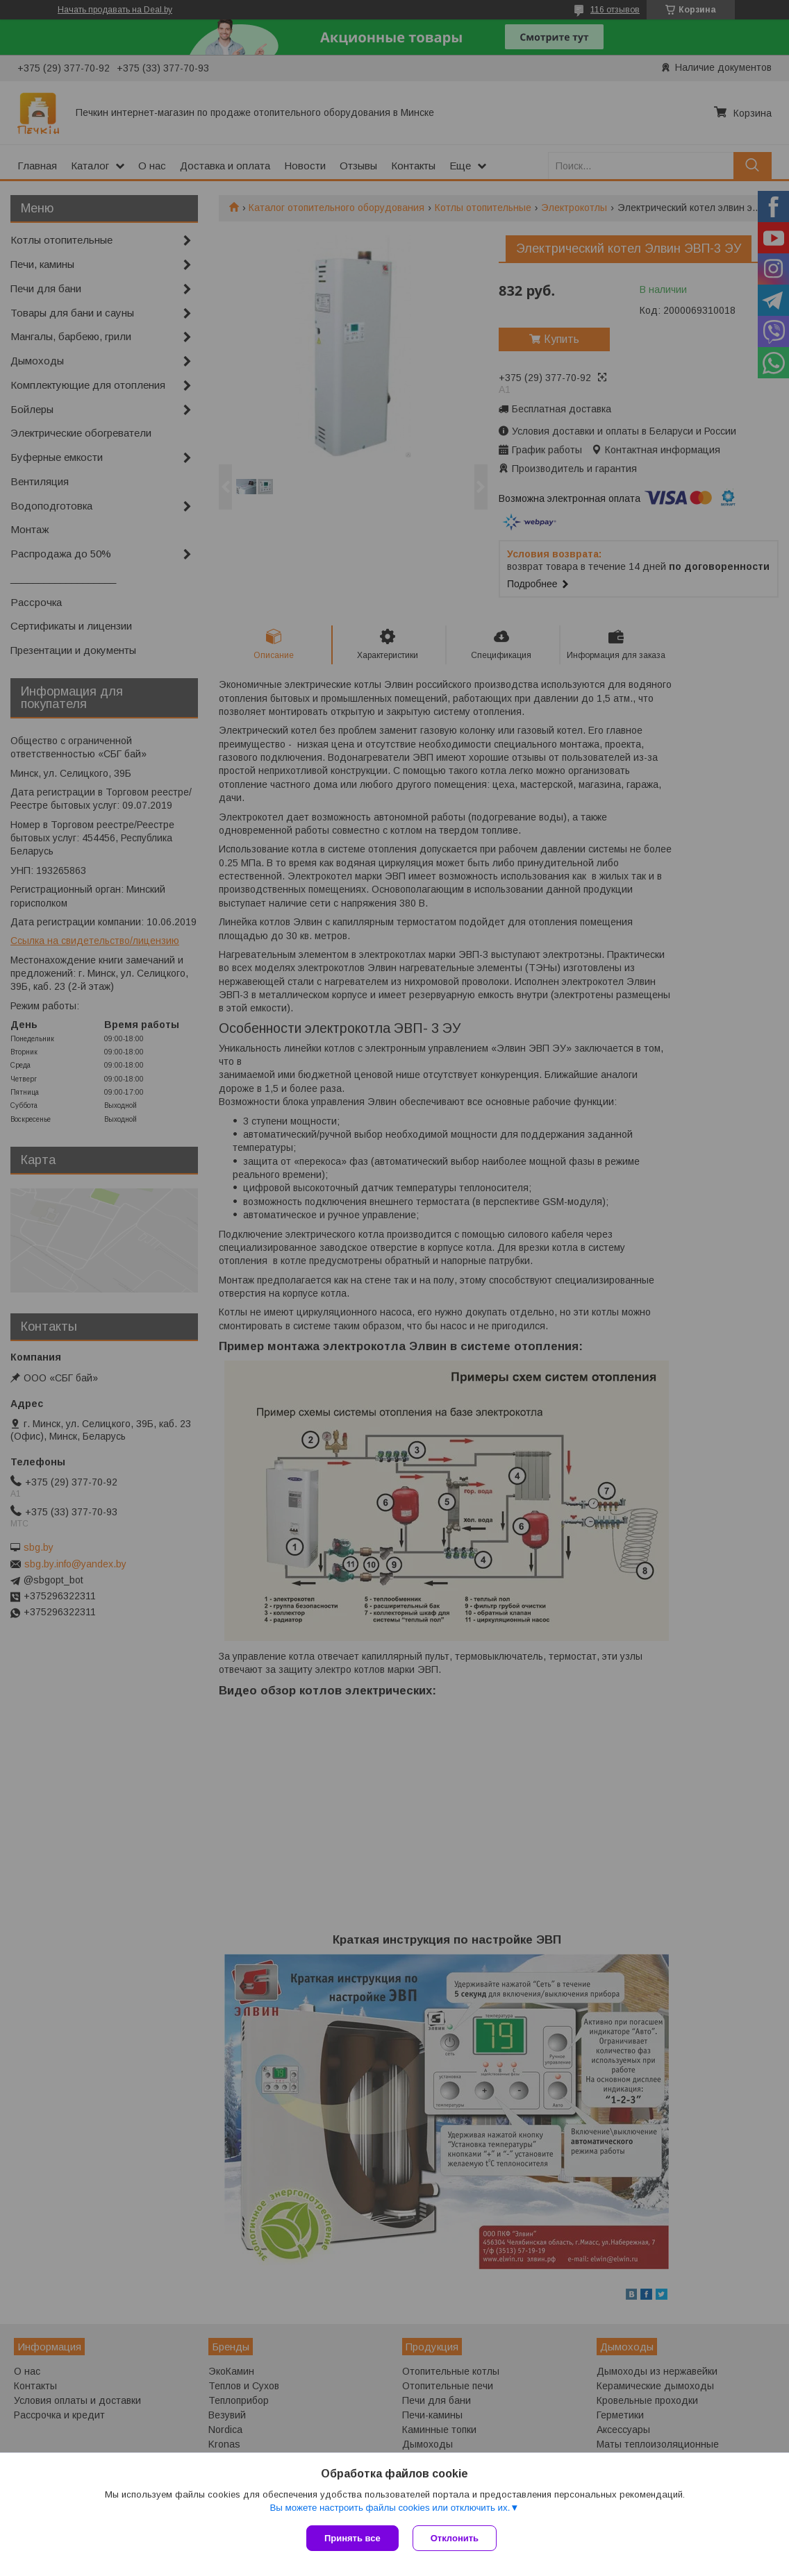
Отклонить (455, 2538)
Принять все (352, 2538)
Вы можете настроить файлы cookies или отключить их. (389, 2507)
